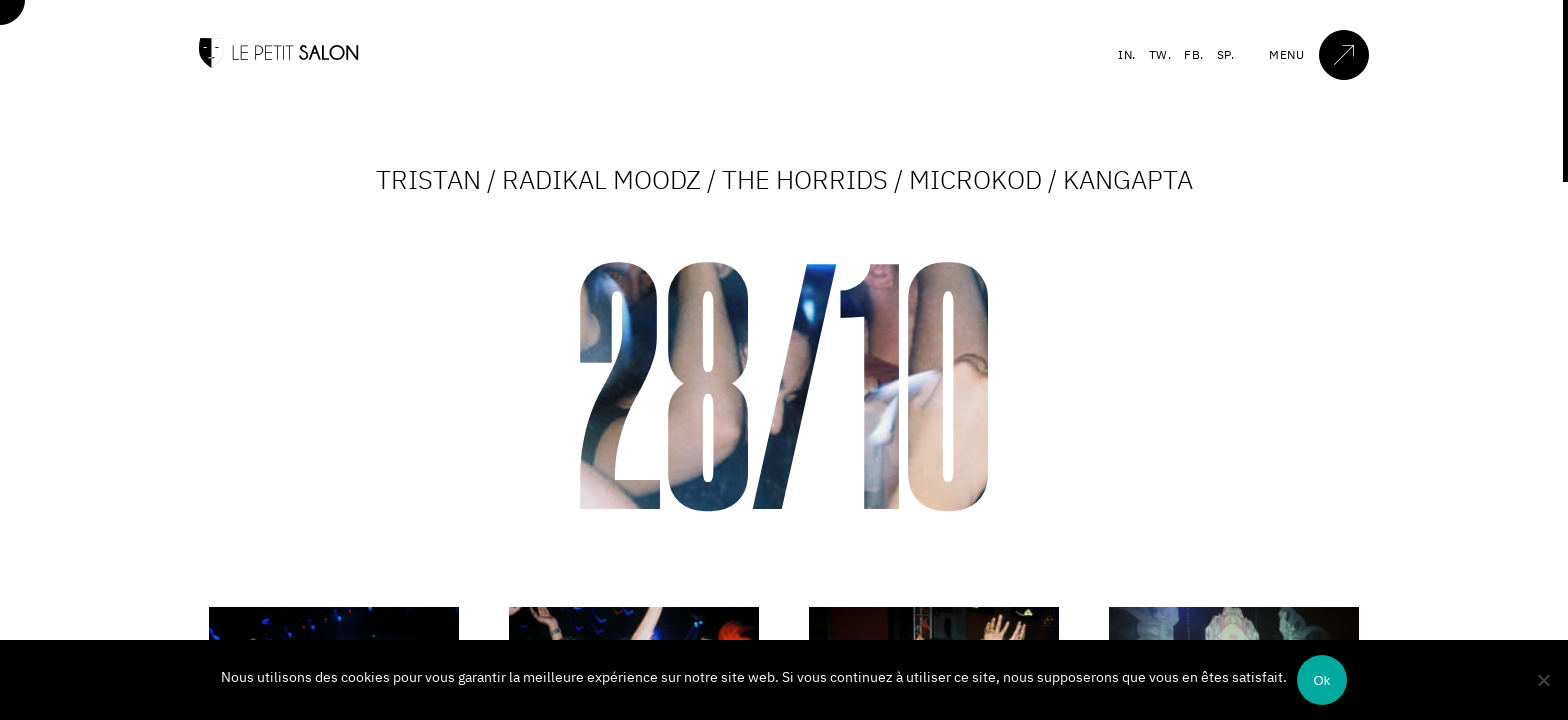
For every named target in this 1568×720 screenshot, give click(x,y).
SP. (1226, 54)
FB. (1194, 54)
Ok (1321, 680)
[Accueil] (279, 63)
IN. (1127, 54)
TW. (1160, 54)
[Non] (1543, 680)
